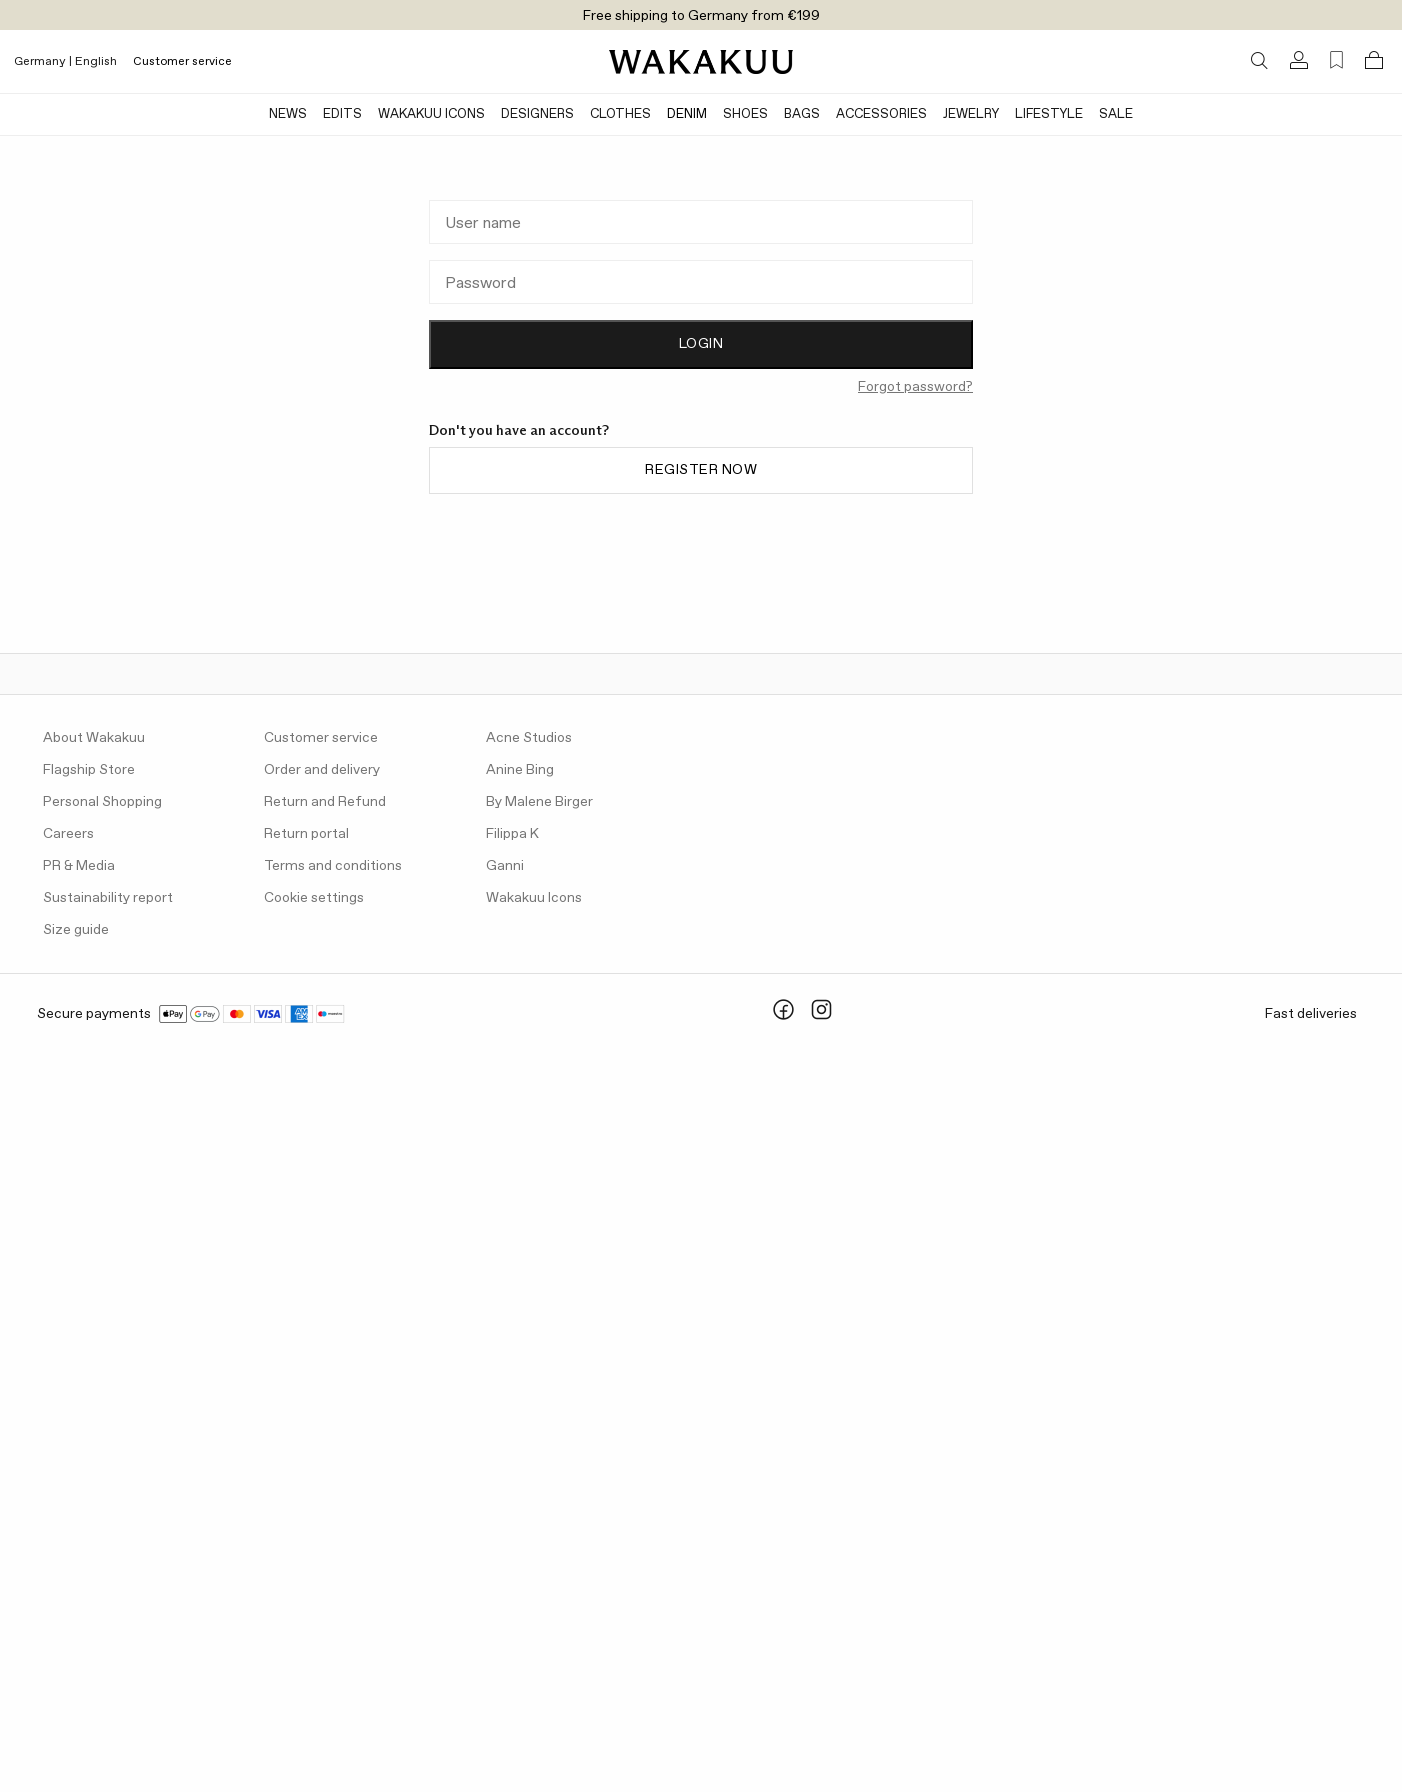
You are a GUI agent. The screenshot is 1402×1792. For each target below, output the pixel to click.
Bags (802, 114)
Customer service (182, 62)
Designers (537, 114)
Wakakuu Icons (431, 114)
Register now (701, 470)
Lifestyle (1049, 114)
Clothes (620, 114)
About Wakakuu (94, 738)
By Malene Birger (539, 802)
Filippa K (512, 834)
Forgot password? (915, 387)
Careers (68, 834)
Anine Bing (520, 770)
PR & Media (79, 866)
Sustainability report (108, 898)
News (288, 114)
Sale (1116, 114)
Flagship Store (89, 770)
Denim (687, 114)
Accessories (881, 114)
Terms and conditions (333, 866)
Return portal (306, 834)
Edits (342, 114)
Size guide (76, 930)
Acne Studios (529, 738)
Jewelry (971, 114)
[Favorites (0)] (1336, 60)
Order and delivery (322, 770)
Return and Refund (325, 802)
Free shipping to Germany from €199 (701, 16)
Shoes (745, 114)
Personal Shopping (102, 802)
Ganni (505, 866)
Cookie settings (314, 898)
